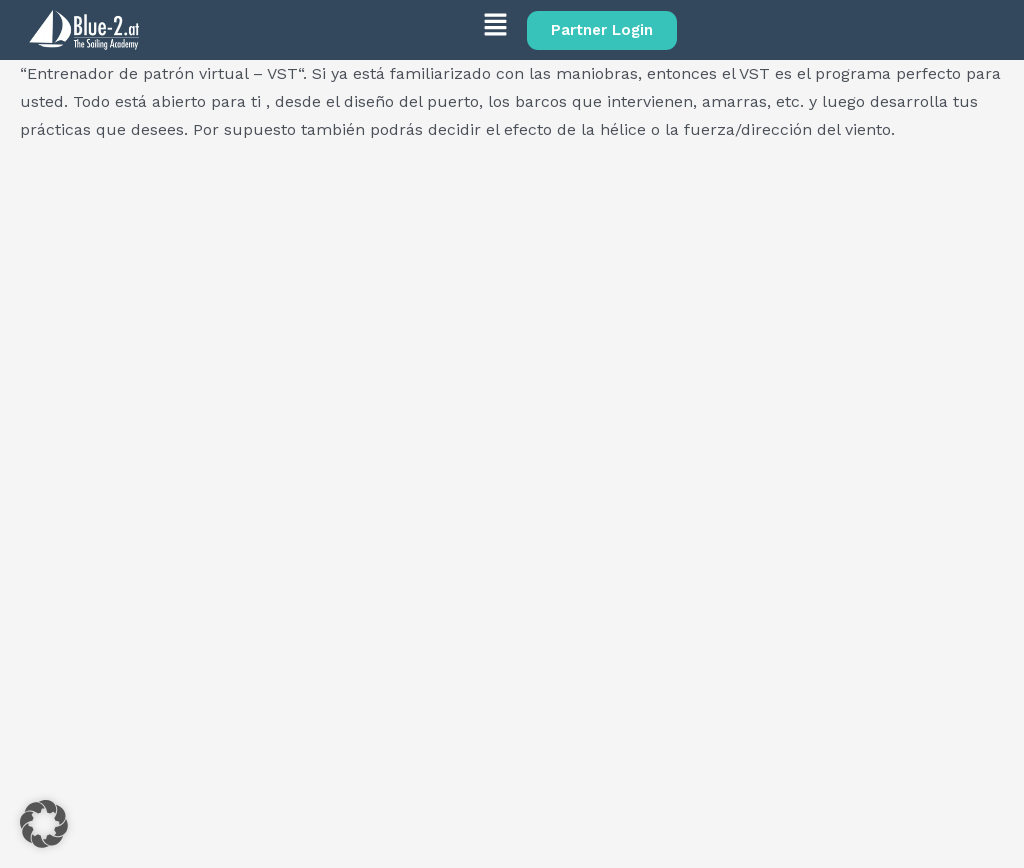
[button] (333, 28)
